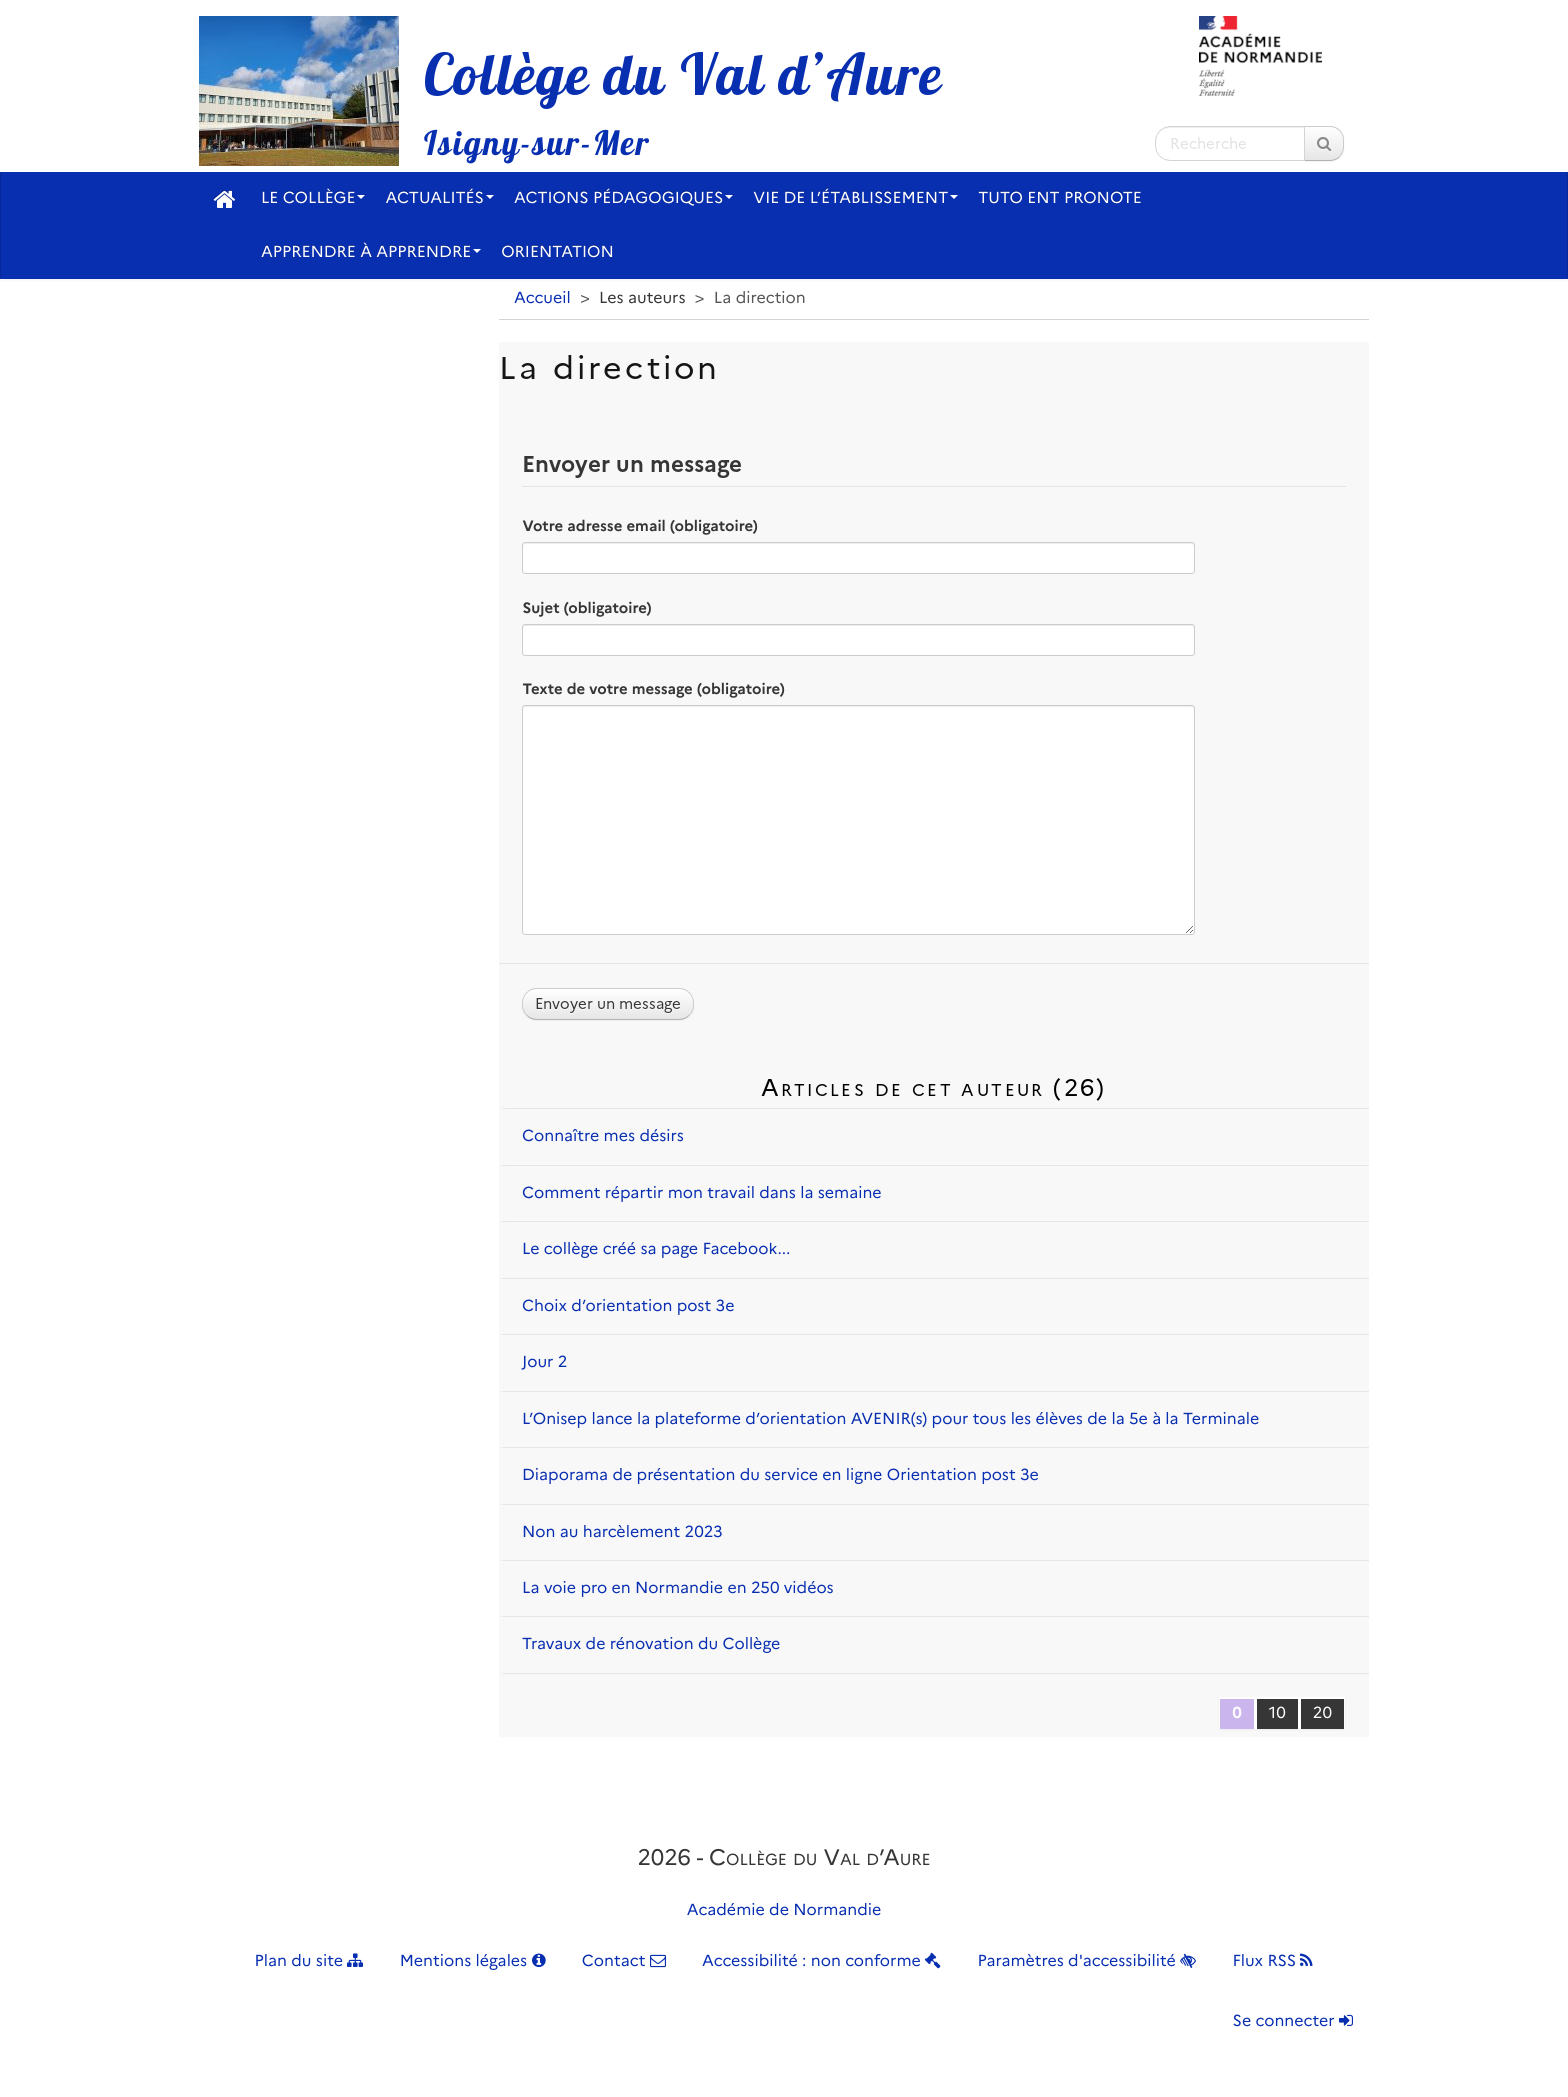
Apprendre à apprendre (371, 252)
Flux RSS (1272, 1961)
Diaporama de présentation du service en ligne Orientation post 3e (780, 1475)
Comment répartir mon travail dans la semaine (702, 1193)
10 (1277, 1713)
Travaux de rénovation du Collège (651, 1644)
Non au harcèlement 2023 (622, 1532)
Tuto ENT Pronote (1060, 198)
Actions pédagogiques (623, 198)
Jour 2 (544, 1362)
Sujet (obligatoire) (586, 608)
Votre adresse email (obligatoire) (639, 526)
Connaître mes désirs (603, 1136)
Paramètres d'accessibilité (1087, 1961)
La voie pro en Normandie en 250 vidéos (678, 1588)
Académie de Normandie (784, 1910)
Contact (624, 1961)
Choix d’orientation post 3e (628, 1306)
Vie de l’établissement (855, 198)
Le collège (313, 198)
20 (1322, 1713)
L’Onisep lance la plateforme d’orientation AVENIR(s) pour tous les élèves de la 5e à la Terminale (890, 1419)
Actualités (439, 198)
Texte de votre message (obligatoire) (653, 689)
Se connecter (1293, 2021)
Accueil (542, 298)
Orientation (557, 252)
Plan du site (309, 1961)
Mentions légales (473, 1961)
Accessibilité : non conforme (821, 1961)
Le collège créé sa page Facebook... (656, 1249)
